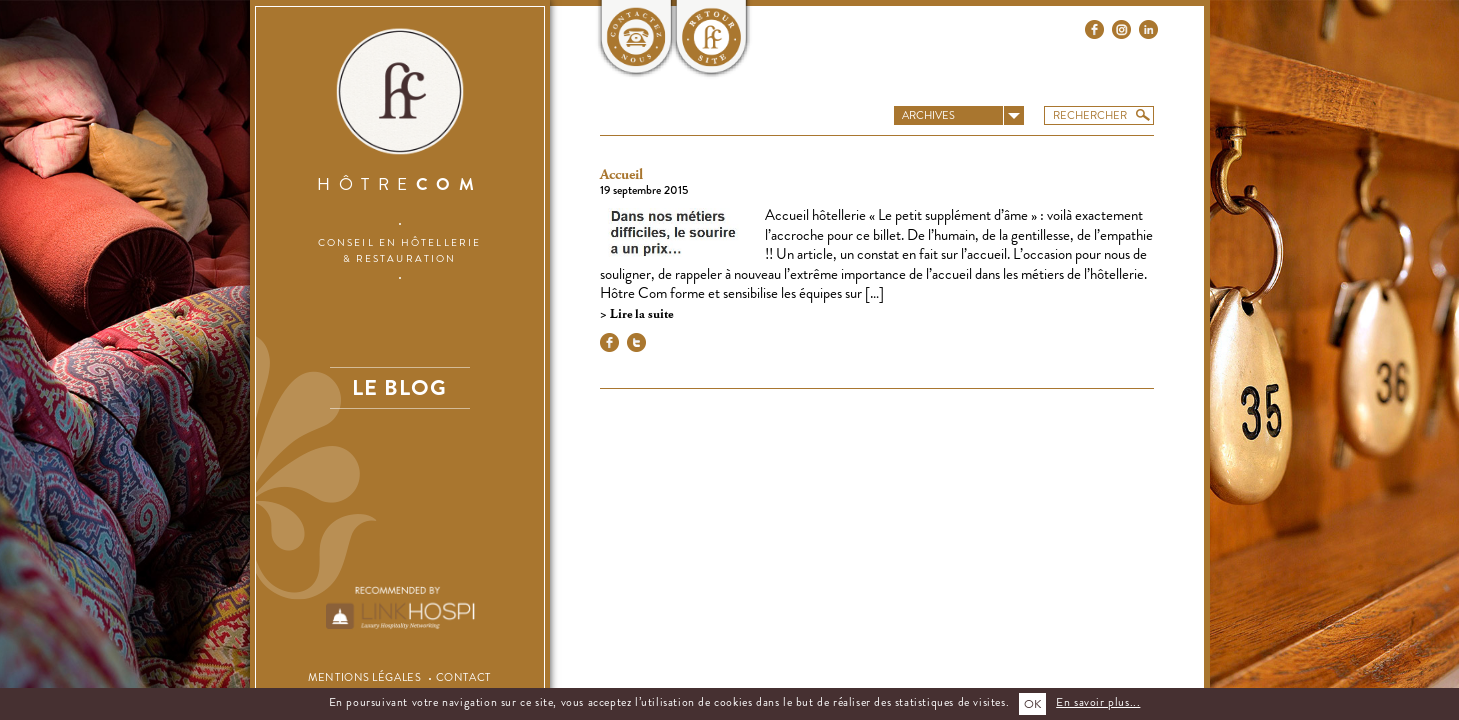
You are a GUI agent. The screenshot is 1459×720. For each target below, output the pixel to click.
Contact (463, 677)
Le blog (399, 387)
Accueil (621, 175)
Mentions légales (364, 677)
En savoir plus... (1098, 702)
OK (1032, 704)
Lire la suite (640, 314)
